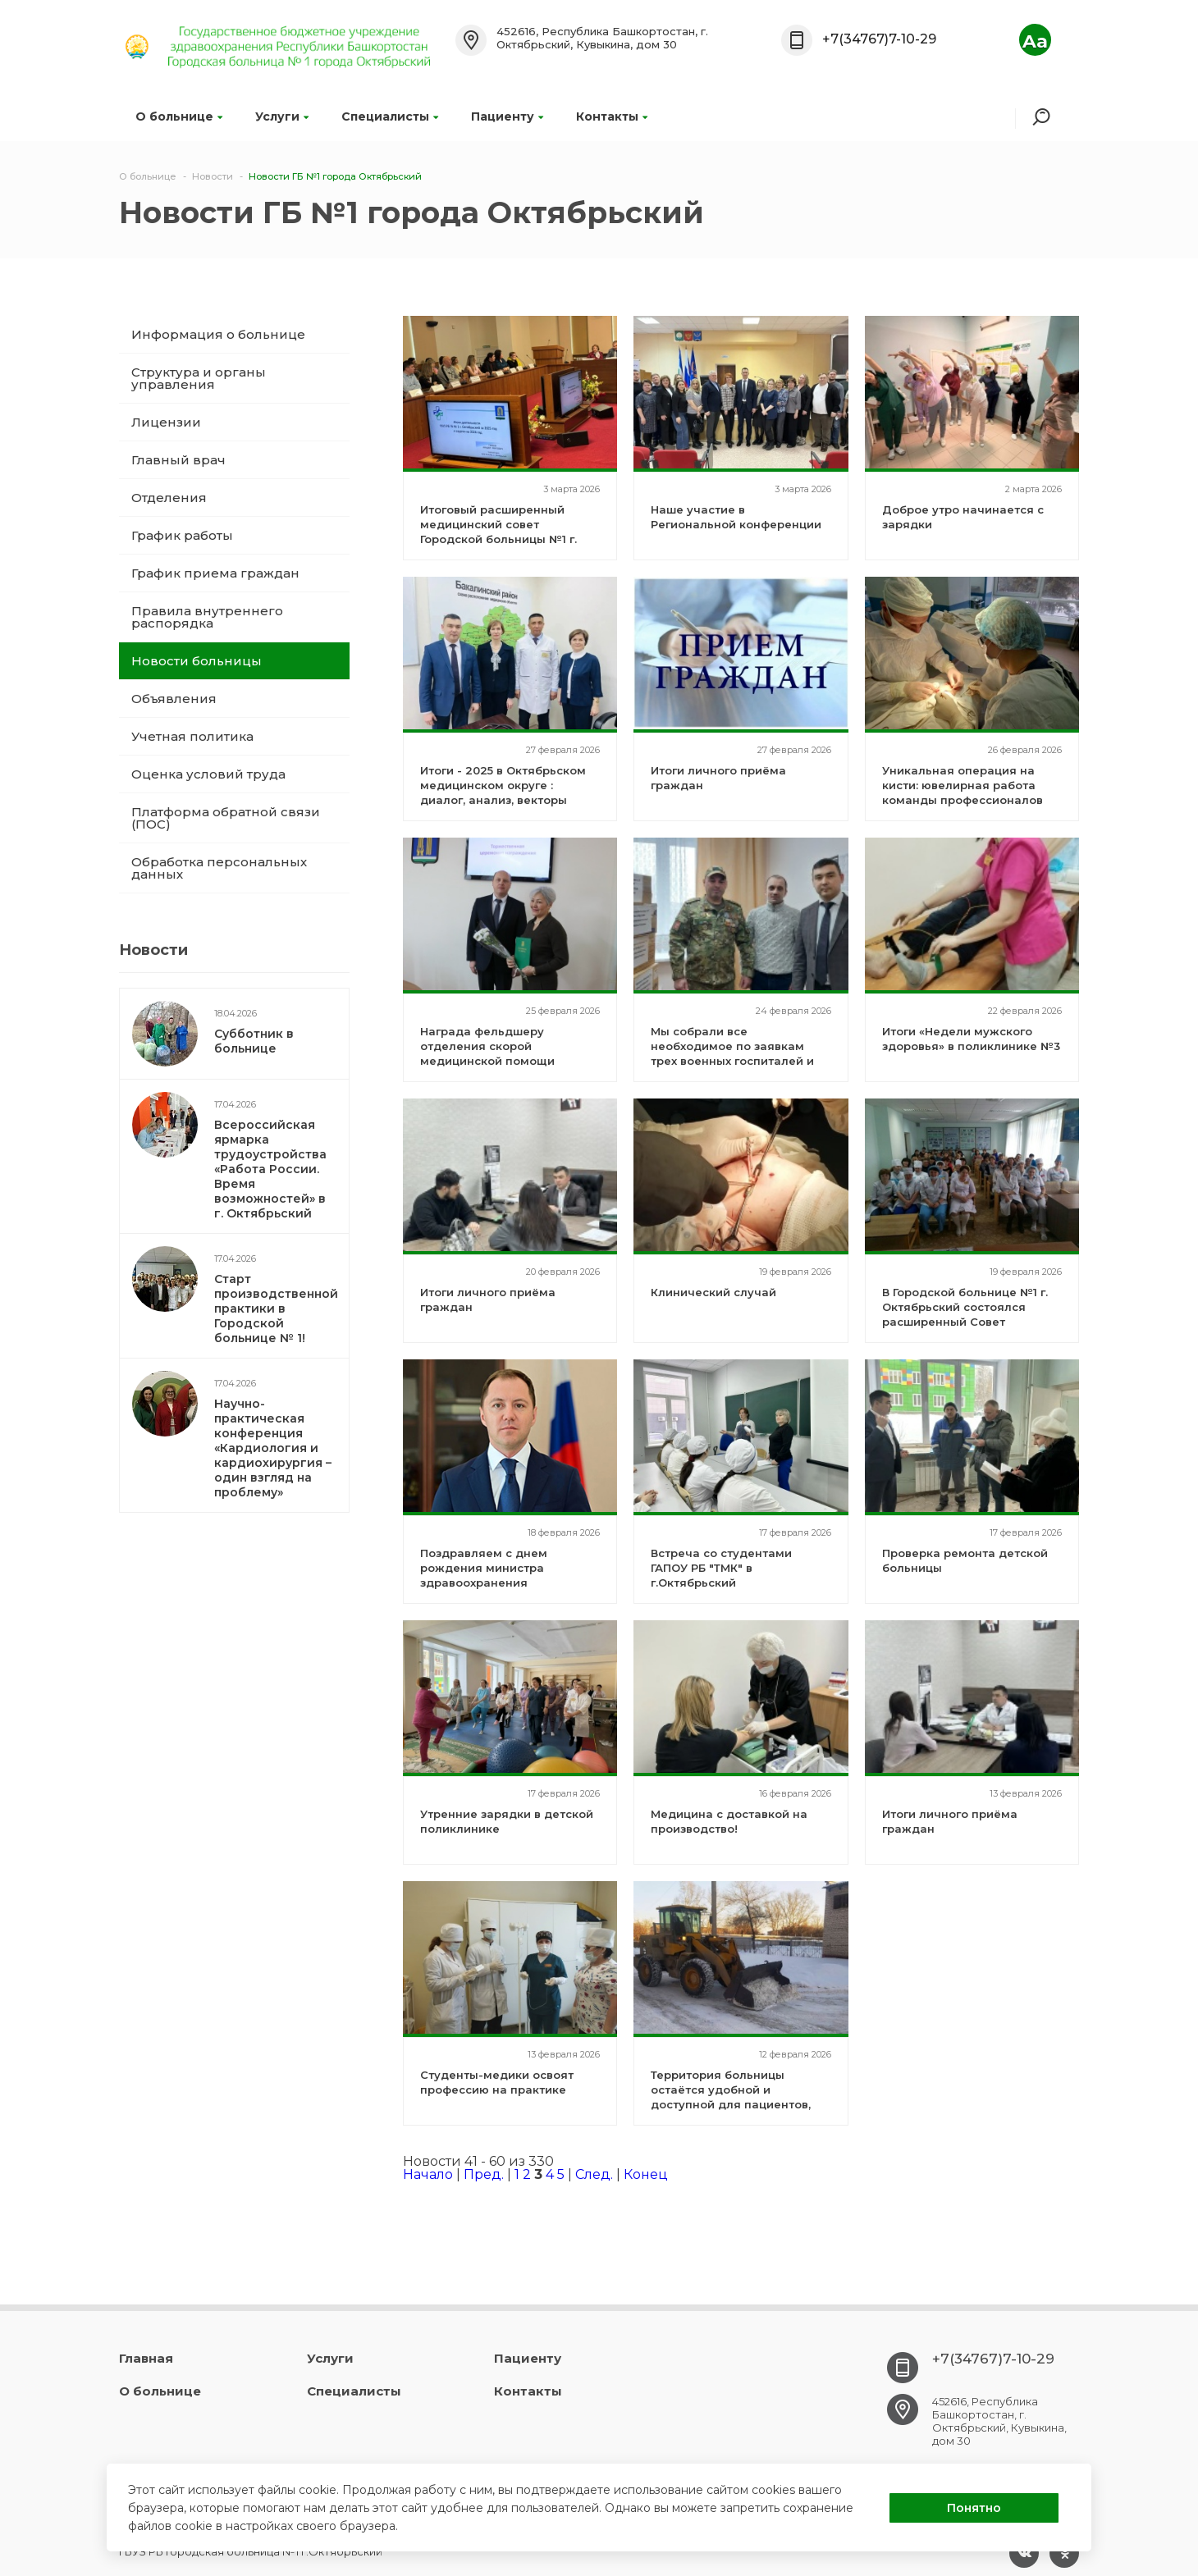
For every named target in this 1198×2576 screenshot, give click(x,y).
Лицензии (166, 422)
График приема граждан (215, 573)
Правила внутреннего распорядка (207, 617)
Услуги (282, 116)
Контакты (611, 116)
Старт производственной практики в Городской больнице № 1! (276, 1308)
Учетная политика (192, 736)
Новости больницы (196, 661)
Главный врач (178, 460)
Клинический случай (713, 1292)
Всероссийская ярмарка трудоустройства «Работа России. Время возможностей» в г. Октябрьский (270, 1169)
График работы (182, 535)
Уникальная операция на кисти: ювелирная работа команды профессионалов (962, 785)
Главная (146, 2358)
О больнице (178, 116)
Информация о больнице (218, 334)
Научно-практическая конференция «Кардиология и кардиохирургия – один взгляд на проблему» (273, 1448)
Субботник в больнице (254, 1041)
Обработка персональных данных (219, 868)
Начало (428, 2174)
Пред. (484, 2174)
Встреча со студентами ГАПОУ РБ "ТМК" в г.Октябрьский (721, 1567)
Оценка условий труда (208, 774)
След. (594, 2174)
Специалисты (389, 116)
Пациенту (507, 116)
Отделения (169, 497)
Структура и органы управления (198, 378)
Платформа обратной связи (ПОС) (225, 818)
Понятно (974, 2508)
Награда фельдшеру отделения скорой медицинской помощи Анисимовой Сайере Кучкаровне (487, 1061)
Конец (646, 2174)
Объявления (174, 698)
